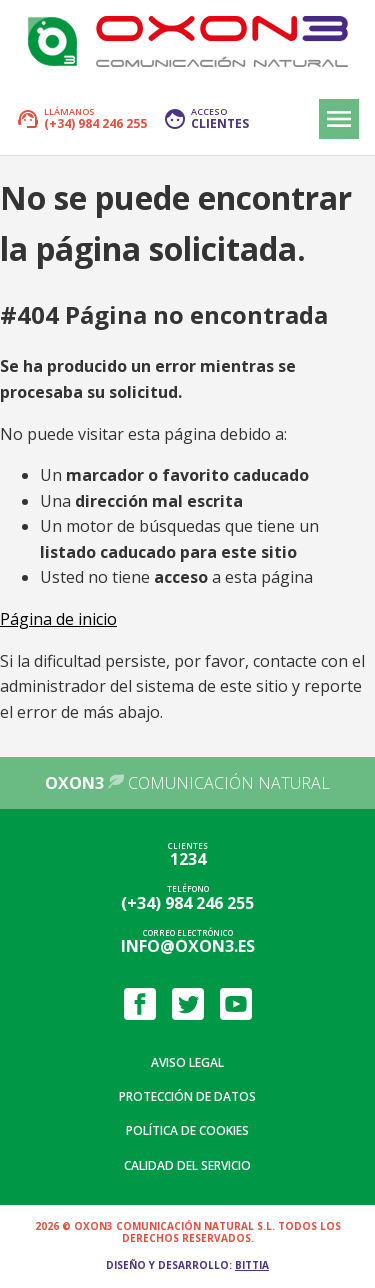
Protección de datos (187, 1096)
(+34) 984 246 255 (187, 903)
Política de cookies (187, 1130)
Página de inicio (58, 619)
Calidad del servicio (187, 1165)
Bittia (252, 1265)
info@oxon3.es (188, 946)
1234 (188, 859)
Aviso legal (187, 1062)
